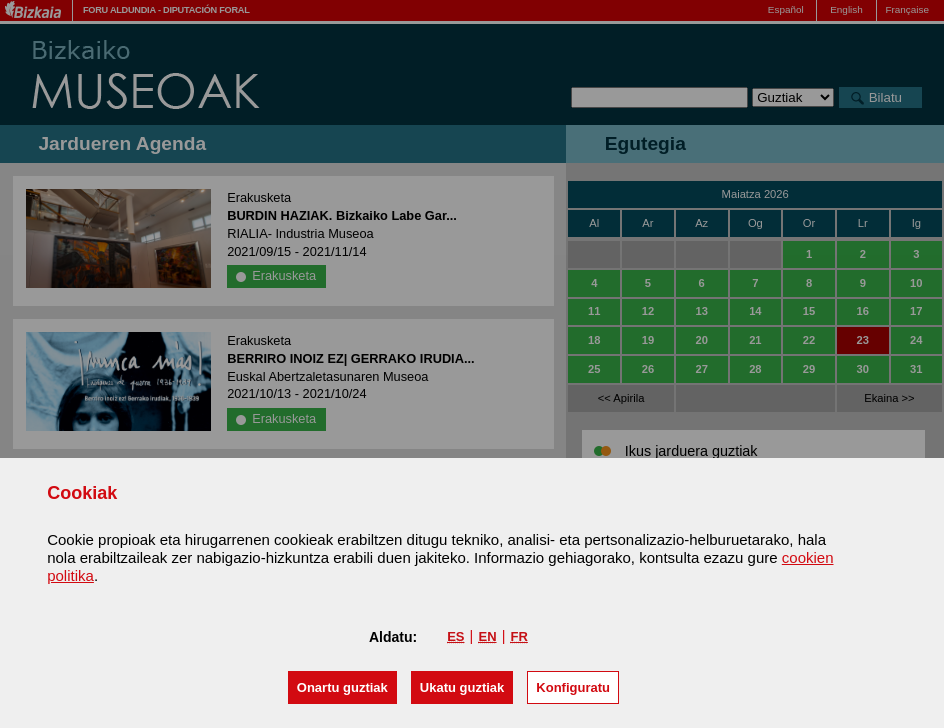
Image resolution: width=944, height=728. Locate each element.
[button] (342, 687)
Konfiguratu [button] (573, 687)
